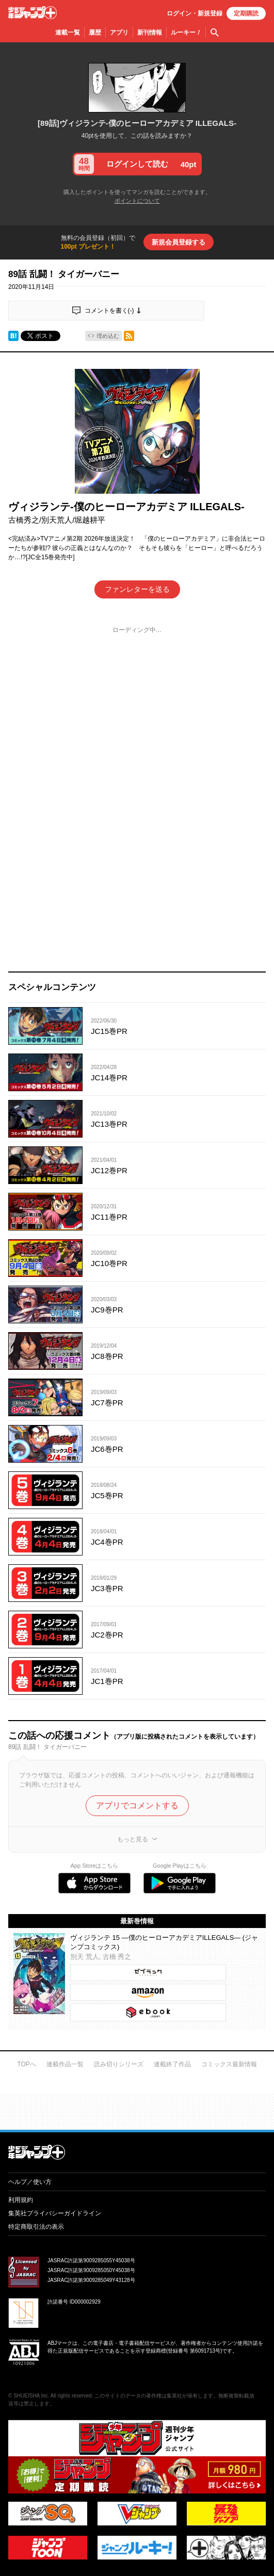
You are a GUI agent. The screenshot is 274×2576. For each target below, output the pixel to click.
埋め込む (107, 336)
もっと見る (132, 1839)
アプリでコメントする (137, 1805)
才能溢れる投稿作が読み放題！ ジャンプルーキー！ (137, 2107)
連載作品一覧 (65, 2064)
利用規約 (20, 2200)
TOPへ (26, 2064)
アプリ (119, 32)
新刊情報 (149, 32)
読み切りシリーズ (118, 2064)
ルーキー (186, 32)
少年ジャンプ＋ (32, 12)
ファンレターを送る (137, 589)
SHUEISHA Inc (30, 2396)
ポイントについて (137, 201)
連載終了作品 (172, 2064)
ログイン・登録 (194, 13)
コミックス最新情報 (229, 2064)
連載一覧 (67, 32)
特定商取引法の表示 (36, 2226)
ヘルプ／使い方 (30, 2181)
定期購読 (246, 13)
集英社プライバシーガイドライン (54, 2213)
